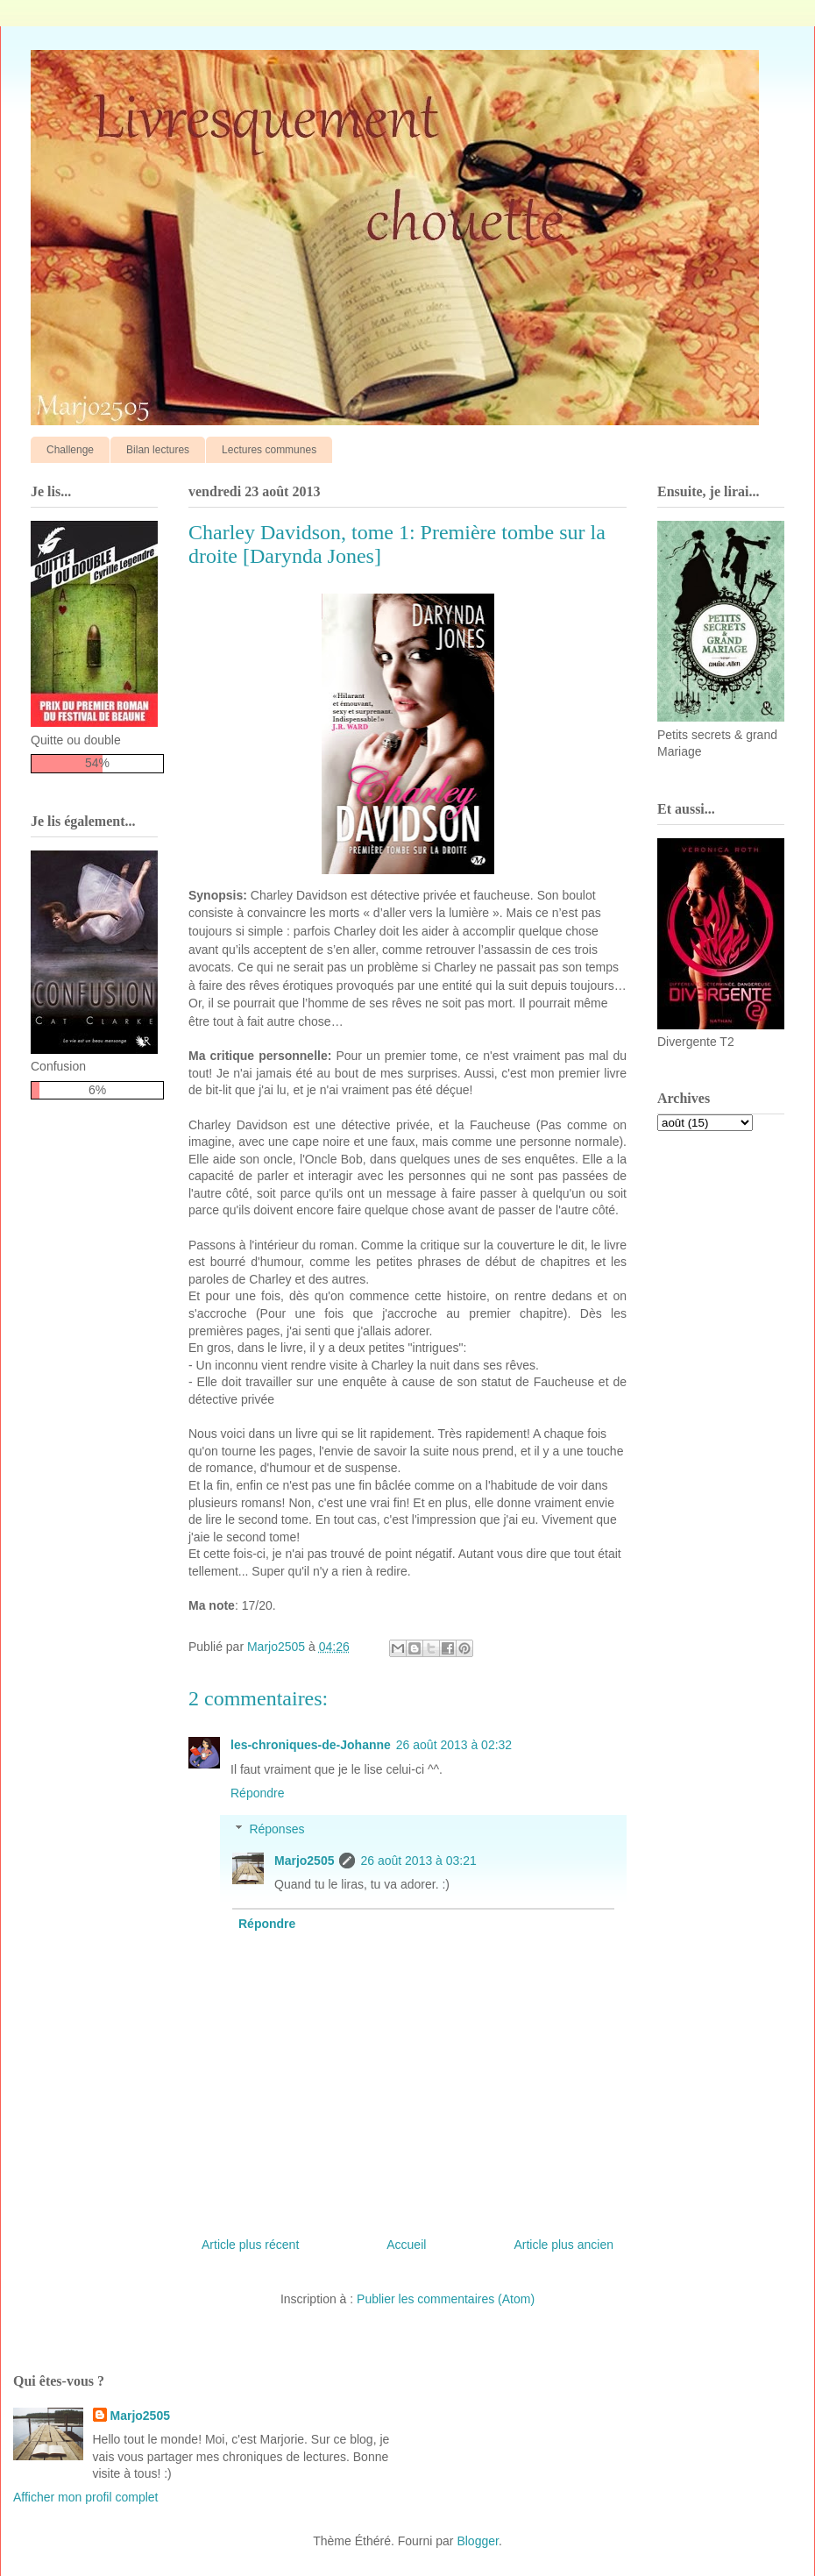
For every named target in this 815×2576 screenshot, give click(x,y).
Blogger (477, 2541)
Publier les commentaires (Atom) (446, 2299)
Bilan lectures (157, 450)
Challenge (70, 450)
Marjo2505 (304, 1861)
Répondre (257, 1793)
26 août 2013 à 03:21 (418, 1861)
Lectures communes (269, 450)
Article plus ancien (563, 2245)
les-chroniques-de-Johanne (310, 1745)
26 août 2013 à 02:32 (454, 1745)
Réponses (276, 1829)
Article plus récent (250, 2245)
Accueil (406, 2245)
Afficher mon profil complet (85, 2497)
